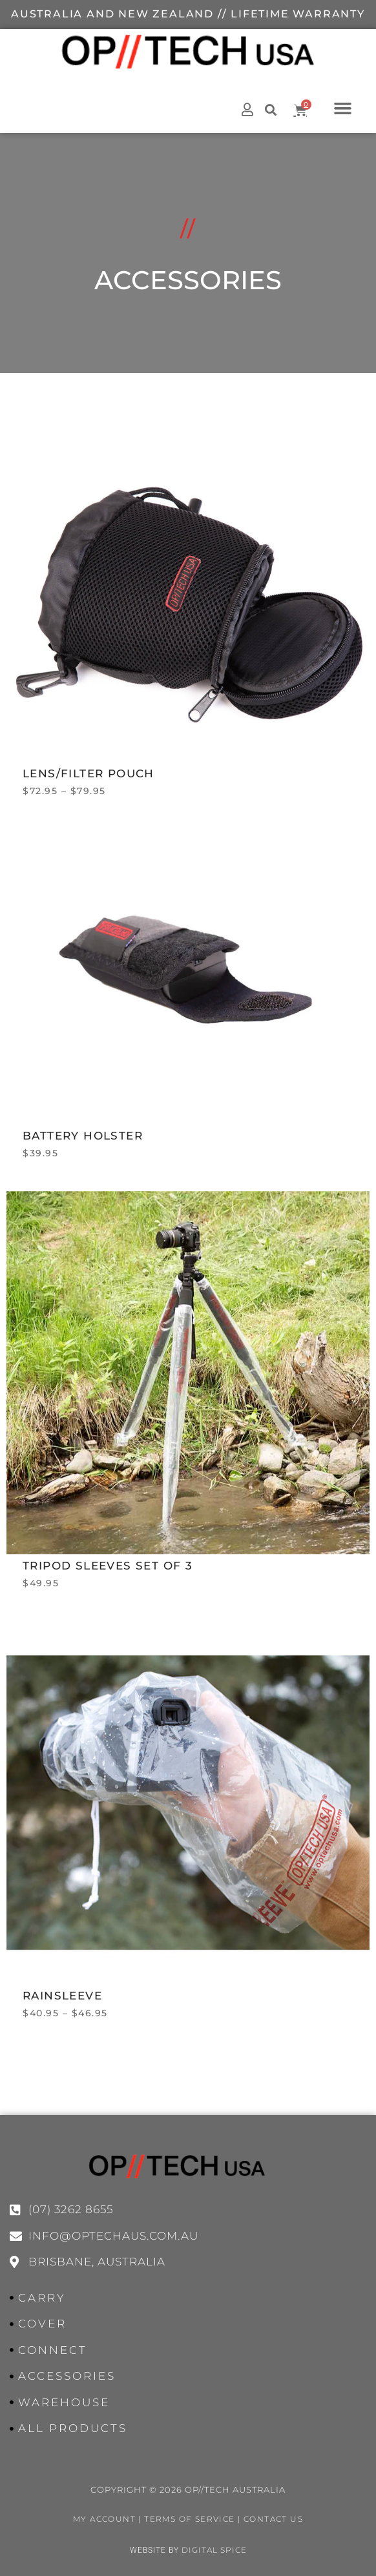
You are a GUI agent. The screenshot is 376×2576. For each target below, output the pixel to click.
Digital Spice (214, 2550)
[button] (343, 108)
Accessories (188, 402)
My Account (104, 2519)
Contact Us (273, 2519)
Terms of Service (189, 2519)
